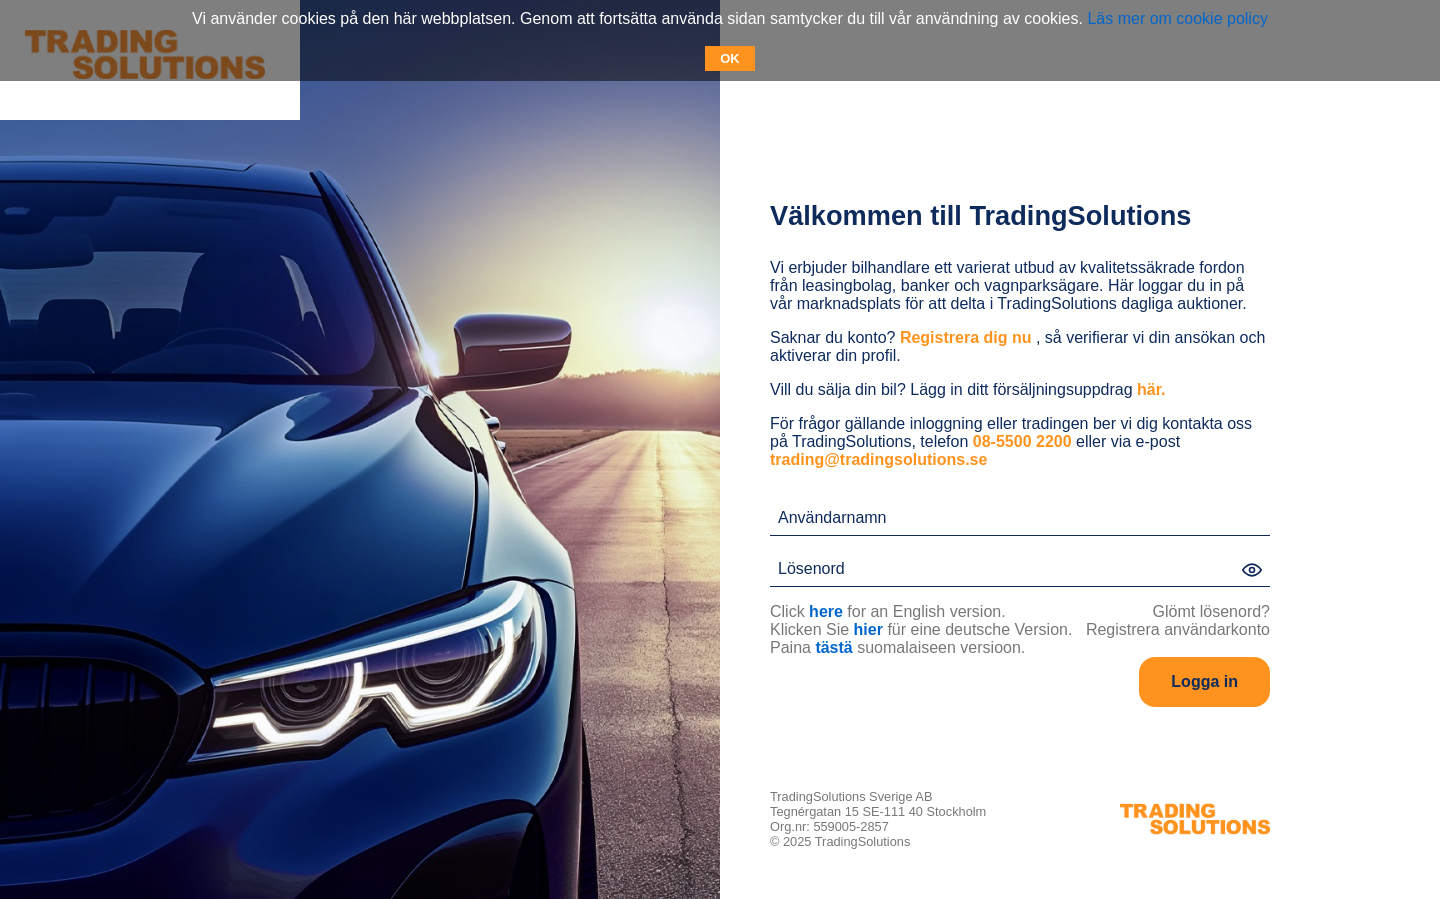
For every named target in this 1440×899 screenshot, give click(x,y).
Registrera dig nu (966, 337)
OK (730, 58)
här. (1151, 389)
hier (868, 629)
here (826, 611)
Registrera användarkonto (1178, 629)
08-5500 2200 (1022, 441)
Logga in (1204, 681)
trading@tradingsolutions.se (878, 459)
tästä (833, 647)
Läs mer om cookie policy (1177, 18)
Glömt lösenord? (1211, 611)
